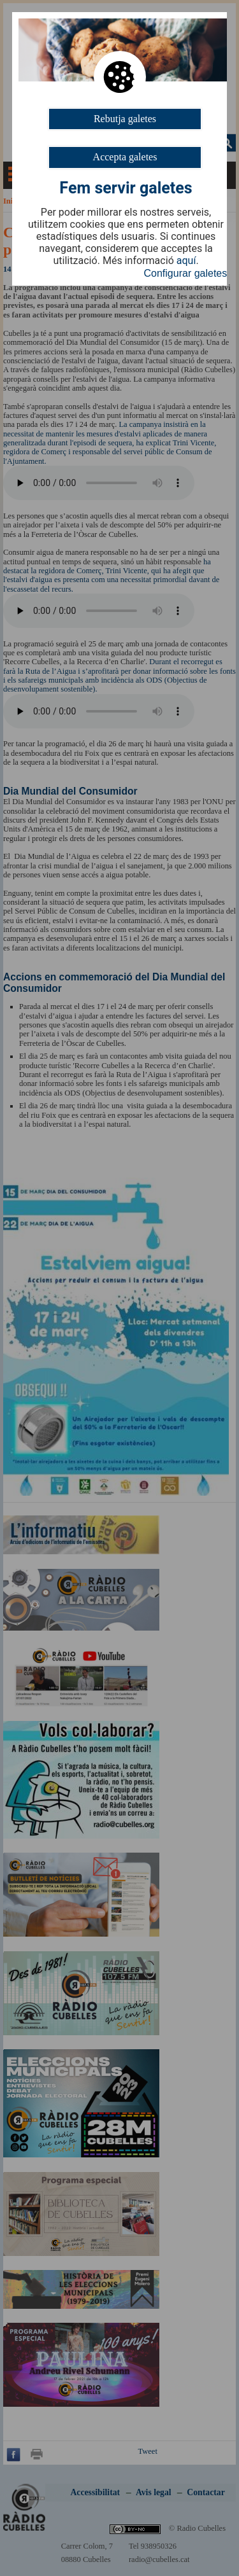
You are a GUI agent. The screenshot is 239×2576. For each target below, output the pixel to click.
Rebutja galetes (125, 118)
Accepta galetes (125, 156)
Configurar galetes (186, 273)
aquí (186, 260)
